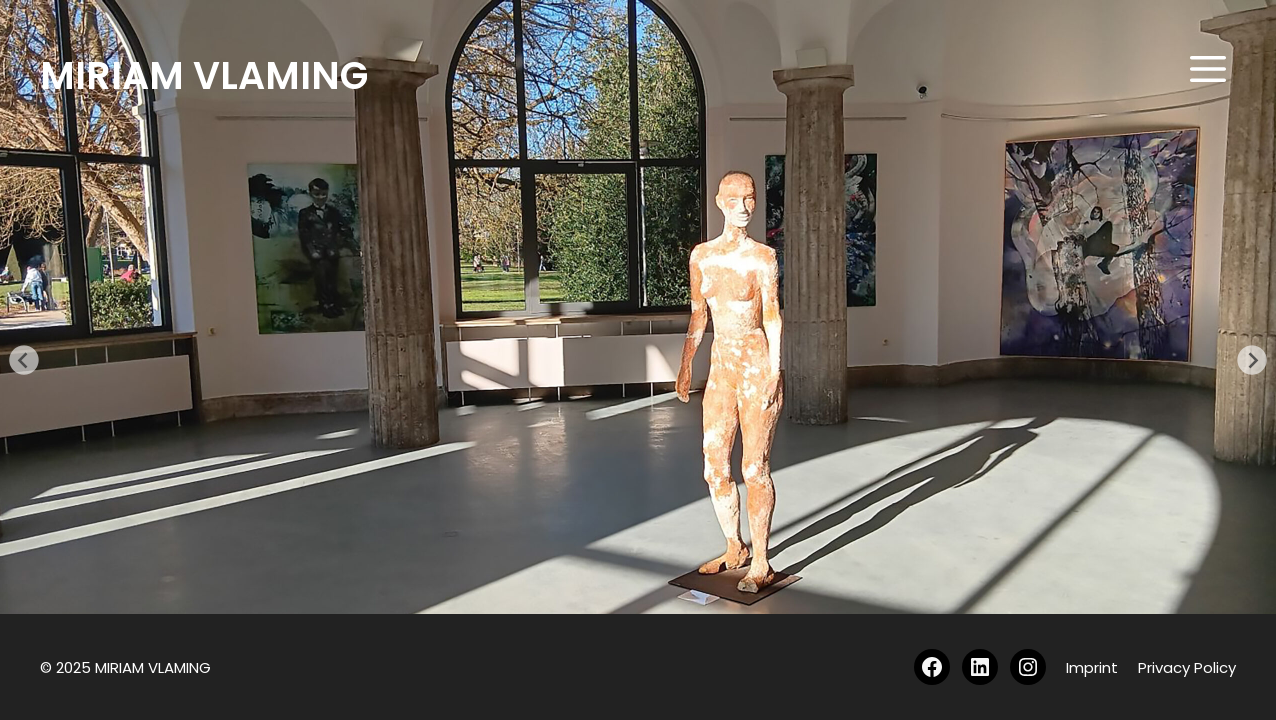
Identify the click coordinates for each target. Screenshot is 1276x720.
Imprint (1092, 667)
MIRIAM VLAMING (204, 75)
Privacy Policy (1187, 667)
